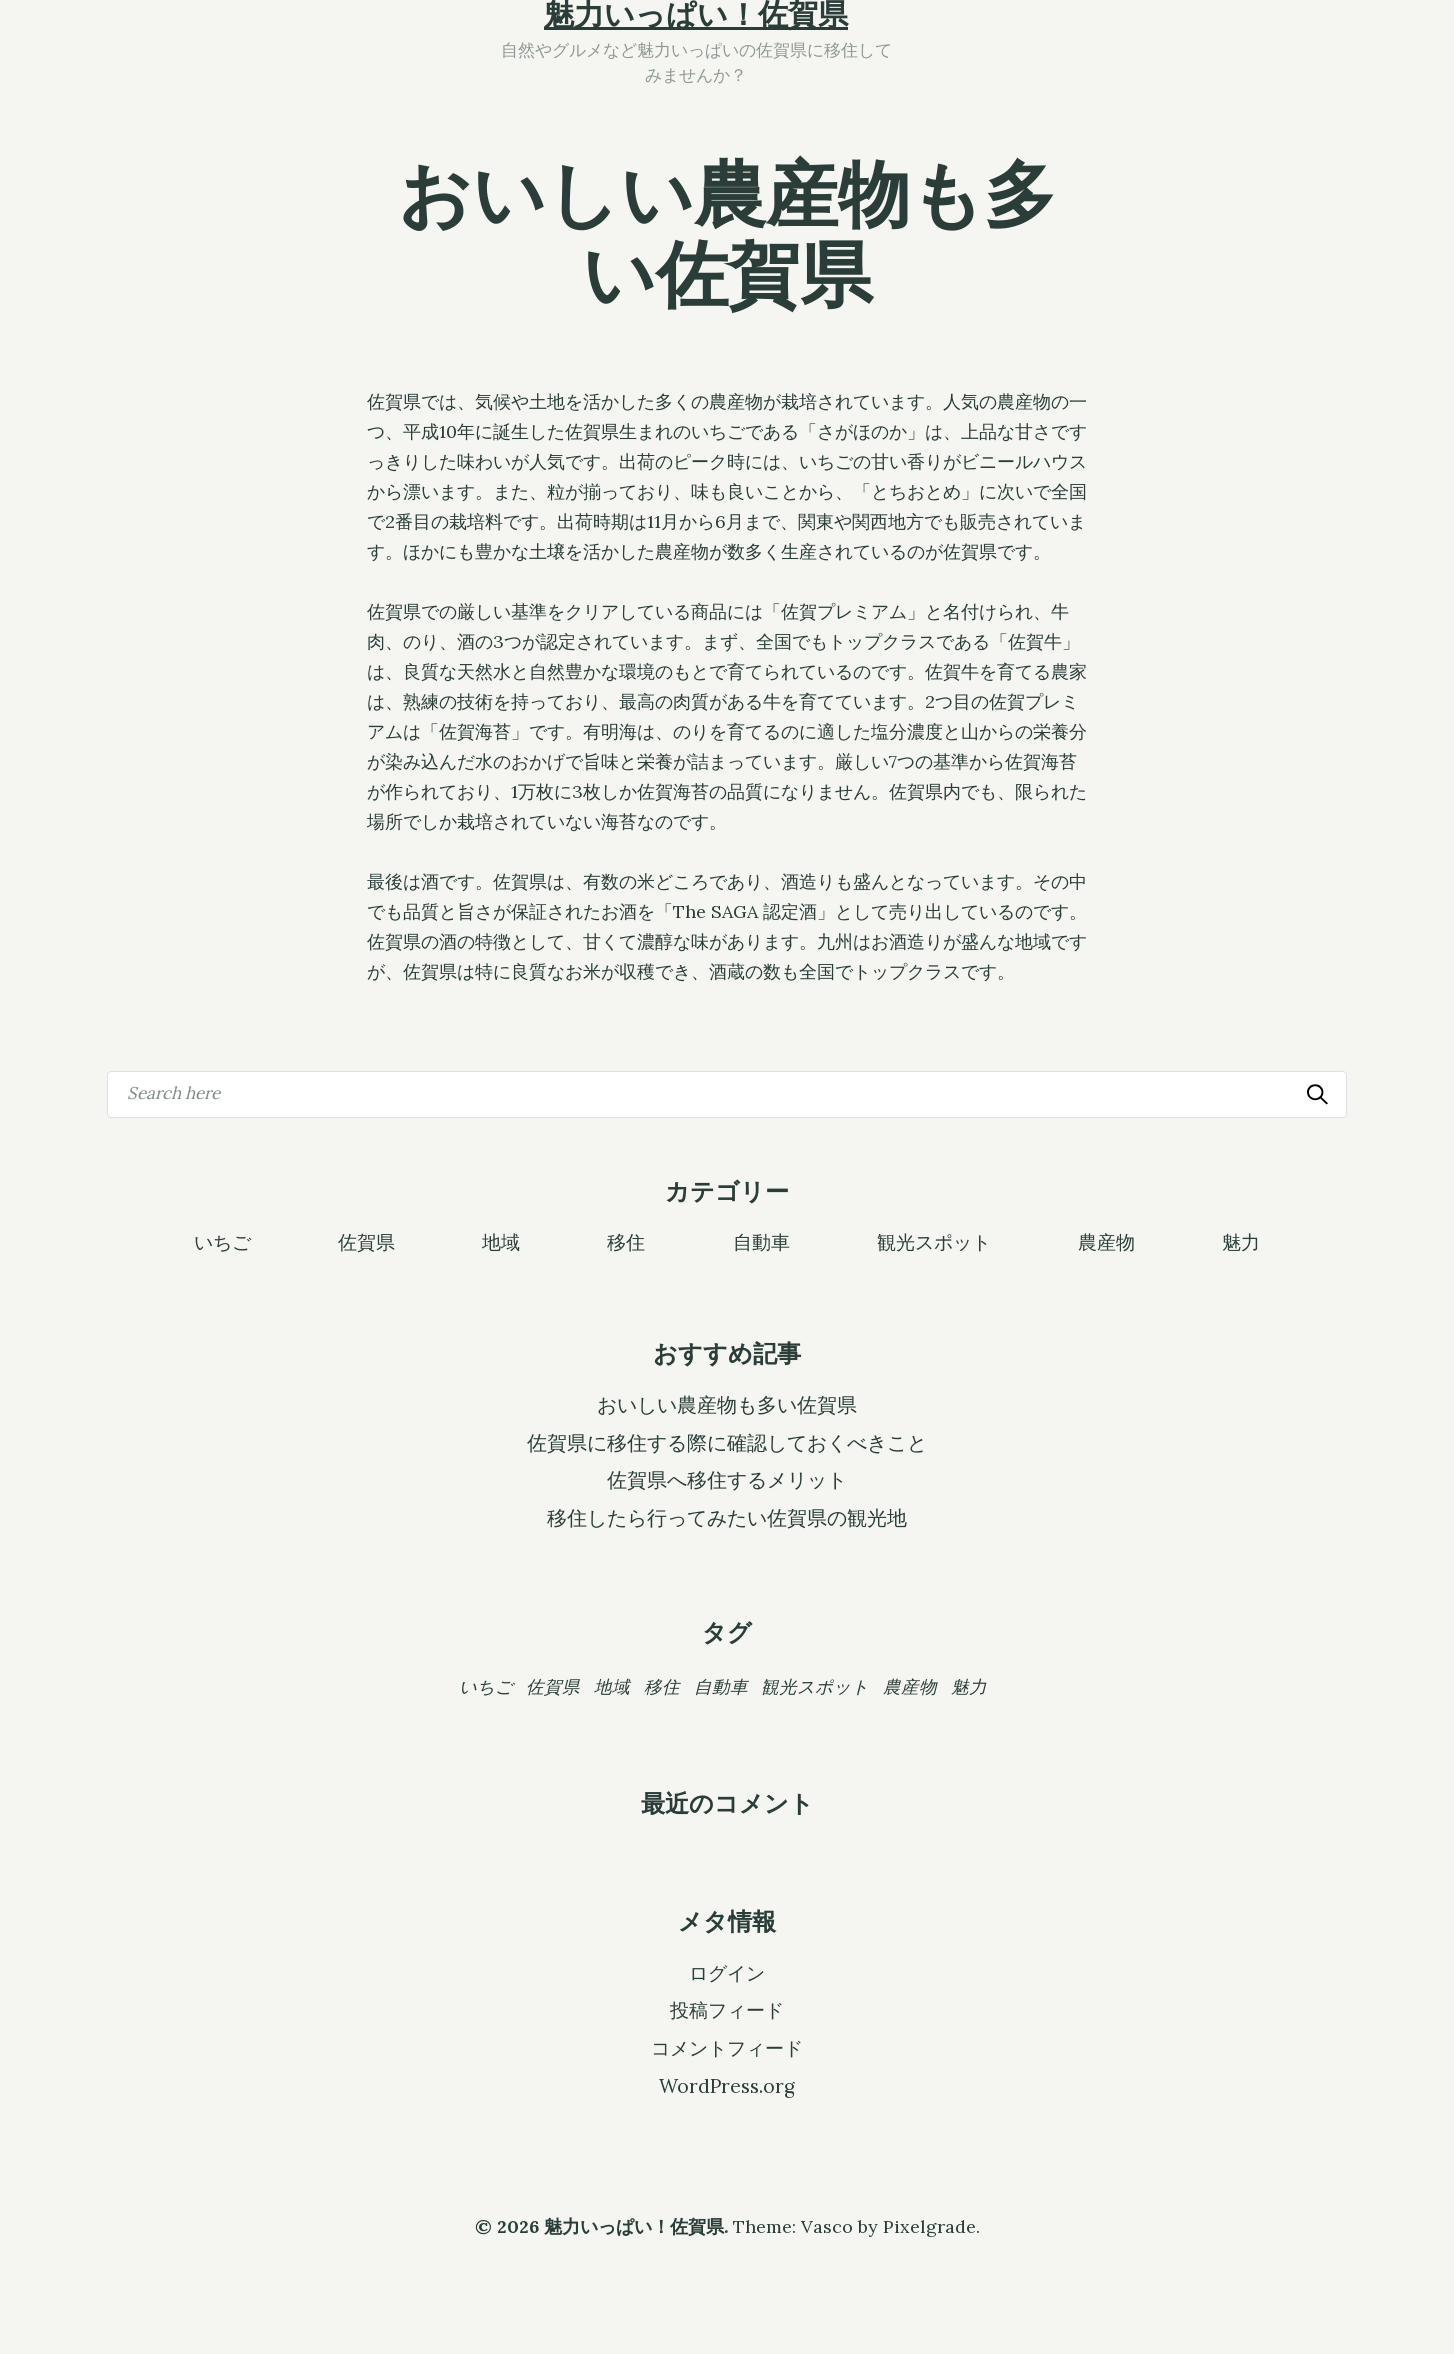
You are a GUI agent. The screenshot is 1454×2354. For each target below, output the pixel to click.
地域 (501, 1241)
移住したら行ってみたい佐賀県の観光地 (727, 1518)
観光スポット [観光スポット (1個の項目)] (815, 1686)
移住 (626, 1241)
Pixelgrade (929, 2226)
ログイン (727, 1973)
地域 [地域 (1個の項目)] (612, 1686)
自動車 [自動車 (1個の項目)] (721, 1686)
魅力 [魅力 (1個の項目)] (969, 1686)
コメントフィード (727, 2048)
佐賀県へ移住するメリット (727, 1480)
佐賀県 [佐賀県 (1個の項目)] (553, 1686)
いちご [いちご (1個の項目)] (486, 1686)
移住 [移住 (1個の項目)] (662, 1686)
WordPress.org (727, 2086)
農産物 (1106, 1241)
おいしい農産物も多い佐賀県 (727, 1405)
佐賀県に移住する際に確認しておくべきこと (727, 1443)
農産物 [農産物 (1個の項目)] (910, 1686)
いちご (222, 1241)
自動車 (761, 1241)
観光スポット (934, 1241)
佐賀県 (366, 1241)
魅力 (1241, 1241)
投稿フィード (727, 2010)
